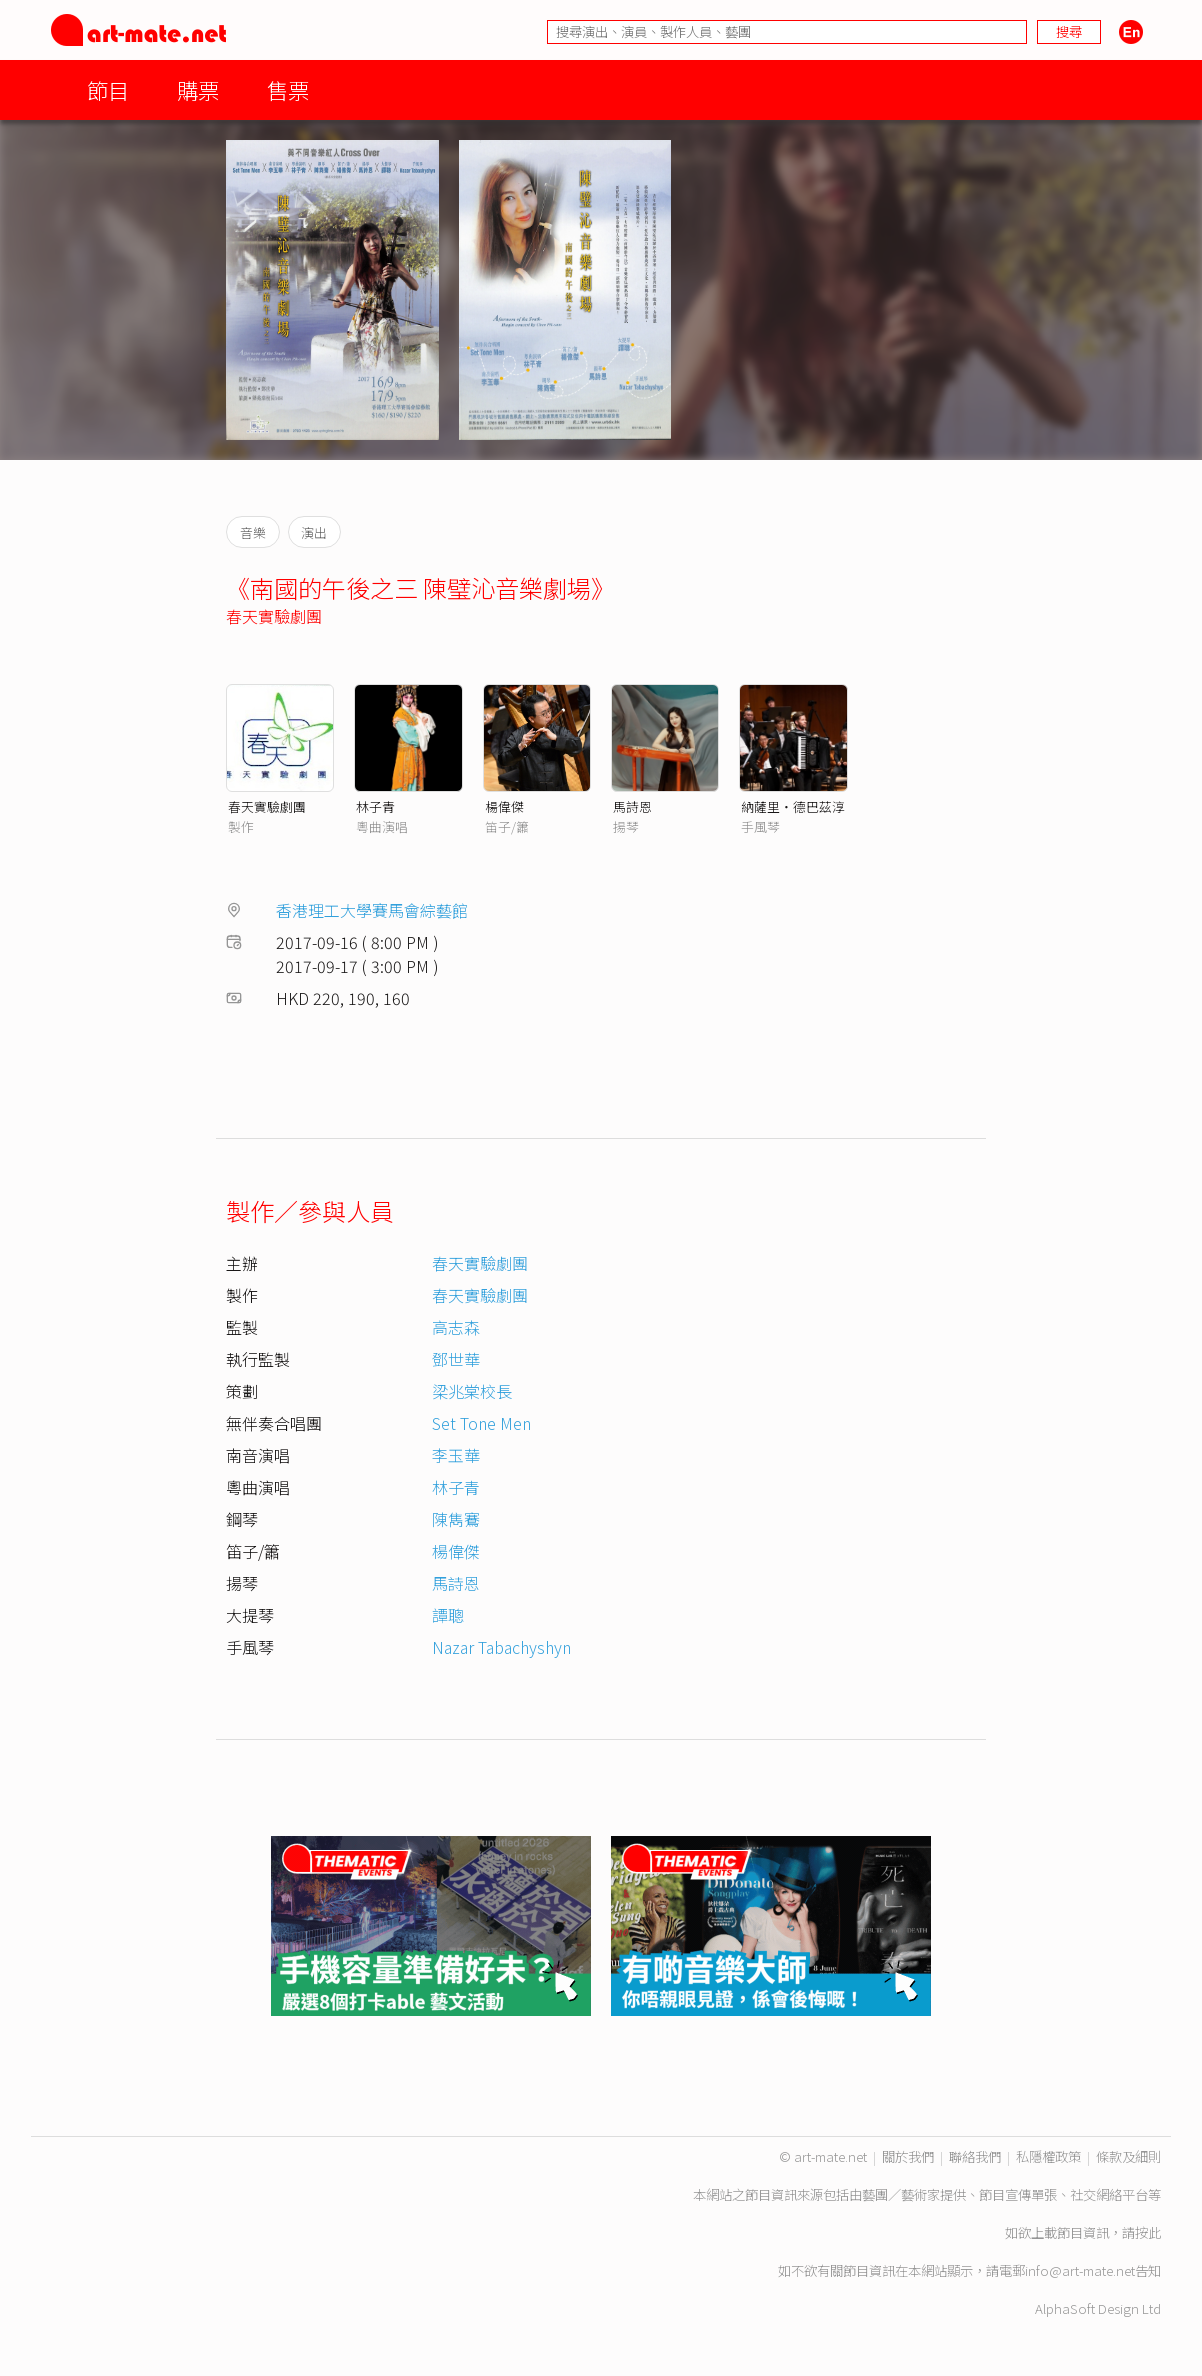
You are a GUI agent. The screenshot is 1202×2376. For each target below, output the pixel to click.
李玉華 (456, 1455)
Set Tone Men (481, 1423)
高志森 (456, 1327)
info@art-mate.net (1080, 2270)
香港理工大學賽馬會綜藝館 (372, 910)
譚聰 (448, 1615)
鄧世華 (456, 1359)
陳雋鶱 (456, 1519)
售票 (288, 89)
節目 (108, 89)
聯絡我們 (975, 2156)
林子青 (375, 806)
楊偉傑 (504, 806)
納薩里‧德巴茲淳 (793, 806)
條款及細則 (1128, 2156)
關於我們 (908, 2156)
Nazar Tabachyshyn (501, 1647)
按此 (1148, 2232)
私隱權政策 (1048, 2156)
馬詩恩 (632, 806)
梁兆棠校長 (472, 1391)
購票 (198, 89)
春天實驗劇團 (274, 616)
